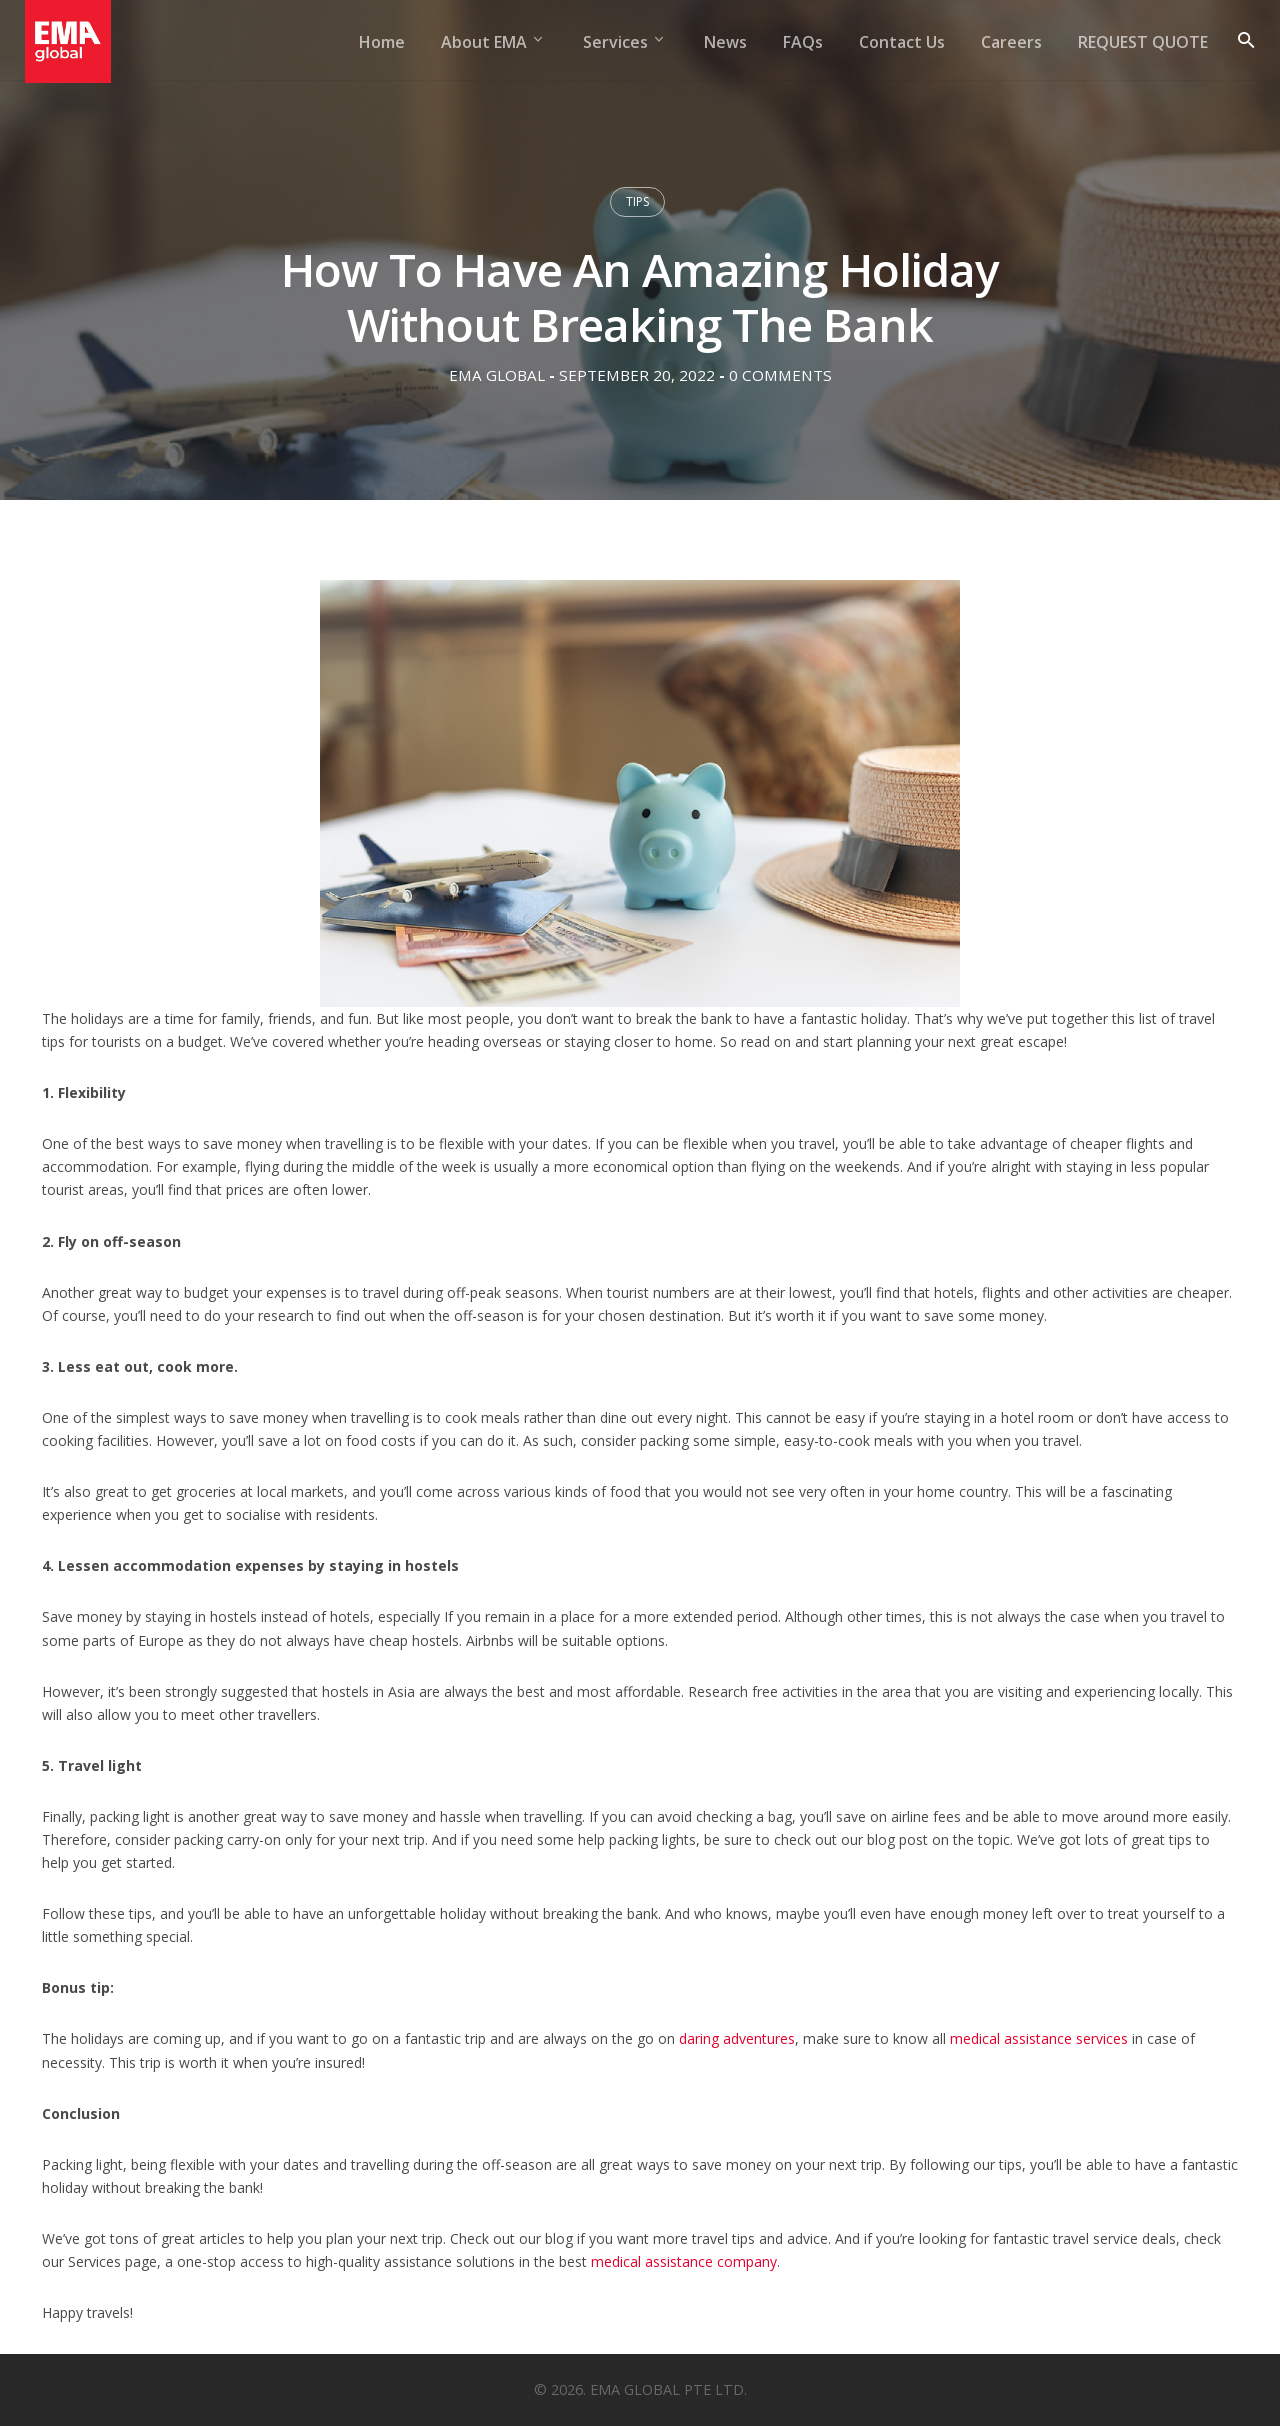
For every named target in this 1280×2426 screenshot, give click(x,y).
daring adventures (737, 2038)
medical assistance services (1039, 2038)
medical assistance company (684, 2261)
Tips (637, 201)
